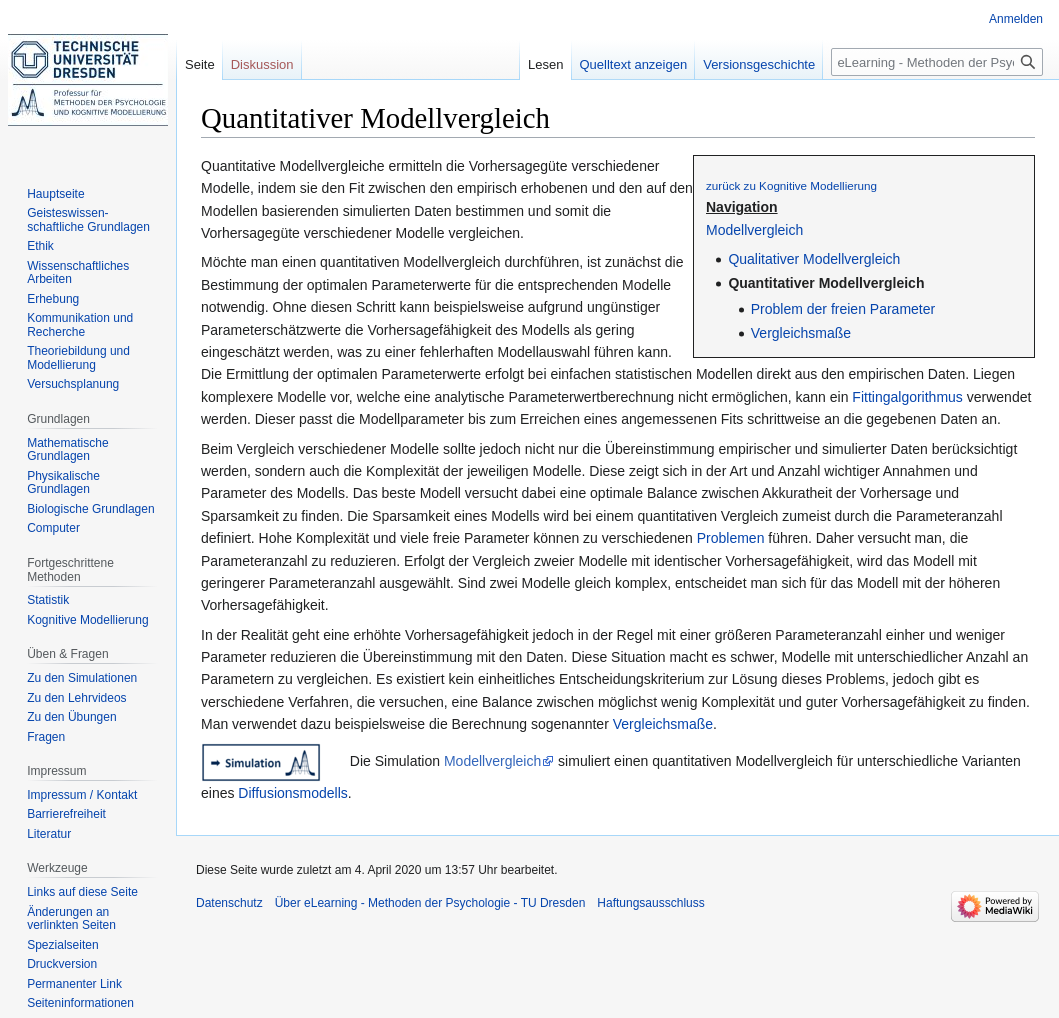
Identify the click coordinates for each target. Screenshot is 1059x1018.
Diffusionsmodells (292, 793)
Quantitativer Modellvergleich (826, 283)
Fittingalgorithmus (907, 397)
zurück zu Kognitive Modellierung (791, 185)
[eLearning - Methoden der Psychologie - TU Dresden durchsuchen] (937, 62)
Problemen (731, 538)
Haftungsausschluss (650, 903)
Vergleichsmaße (801, 333)
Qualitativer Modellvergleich (814, 259)
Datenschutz (229, 903)
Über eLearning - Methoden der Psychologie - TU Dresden (430, 903)
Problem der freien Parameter (843, 309)
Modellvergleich (754, 230)
